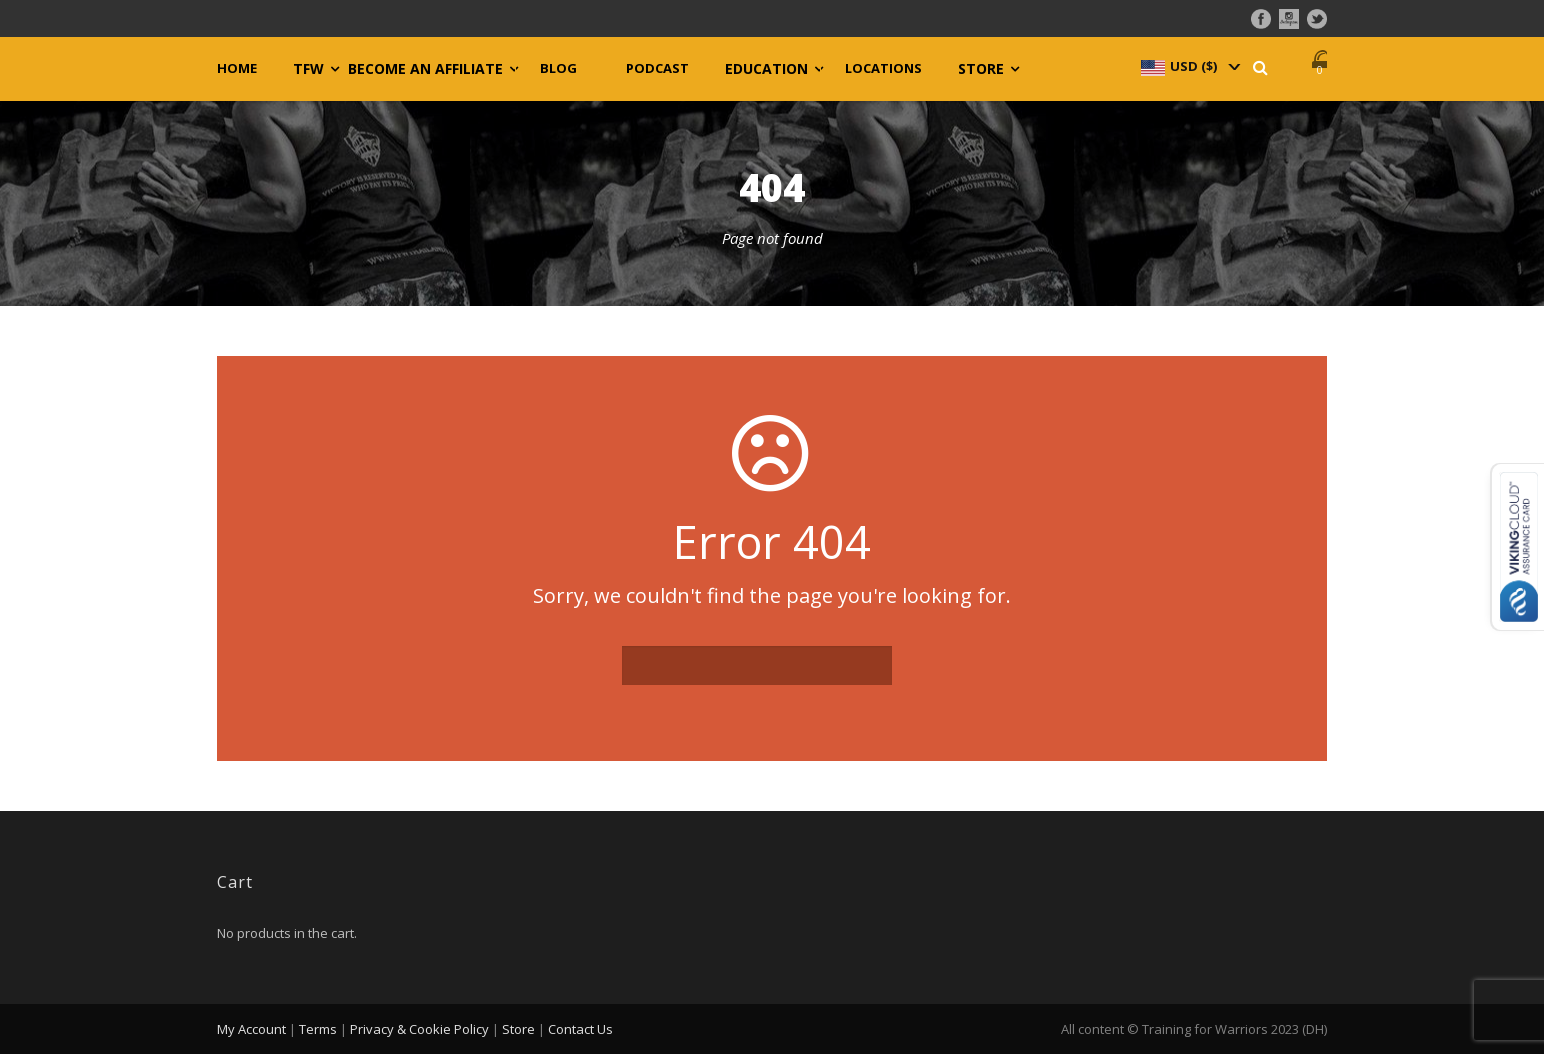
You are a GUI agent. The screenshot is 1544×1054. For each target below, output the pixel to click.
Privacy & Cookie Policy (419, 1029)
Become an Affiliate (425, 69)
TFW (308, 69)
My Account (251, 1029)
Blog (558, 68)
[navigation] (1189, 66)
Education (766, 69)
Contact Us (580, 1029)
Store (981, 69)
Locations (883, 68)
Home (237, 68)
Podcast (657, 68)
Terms (318, 1029)
